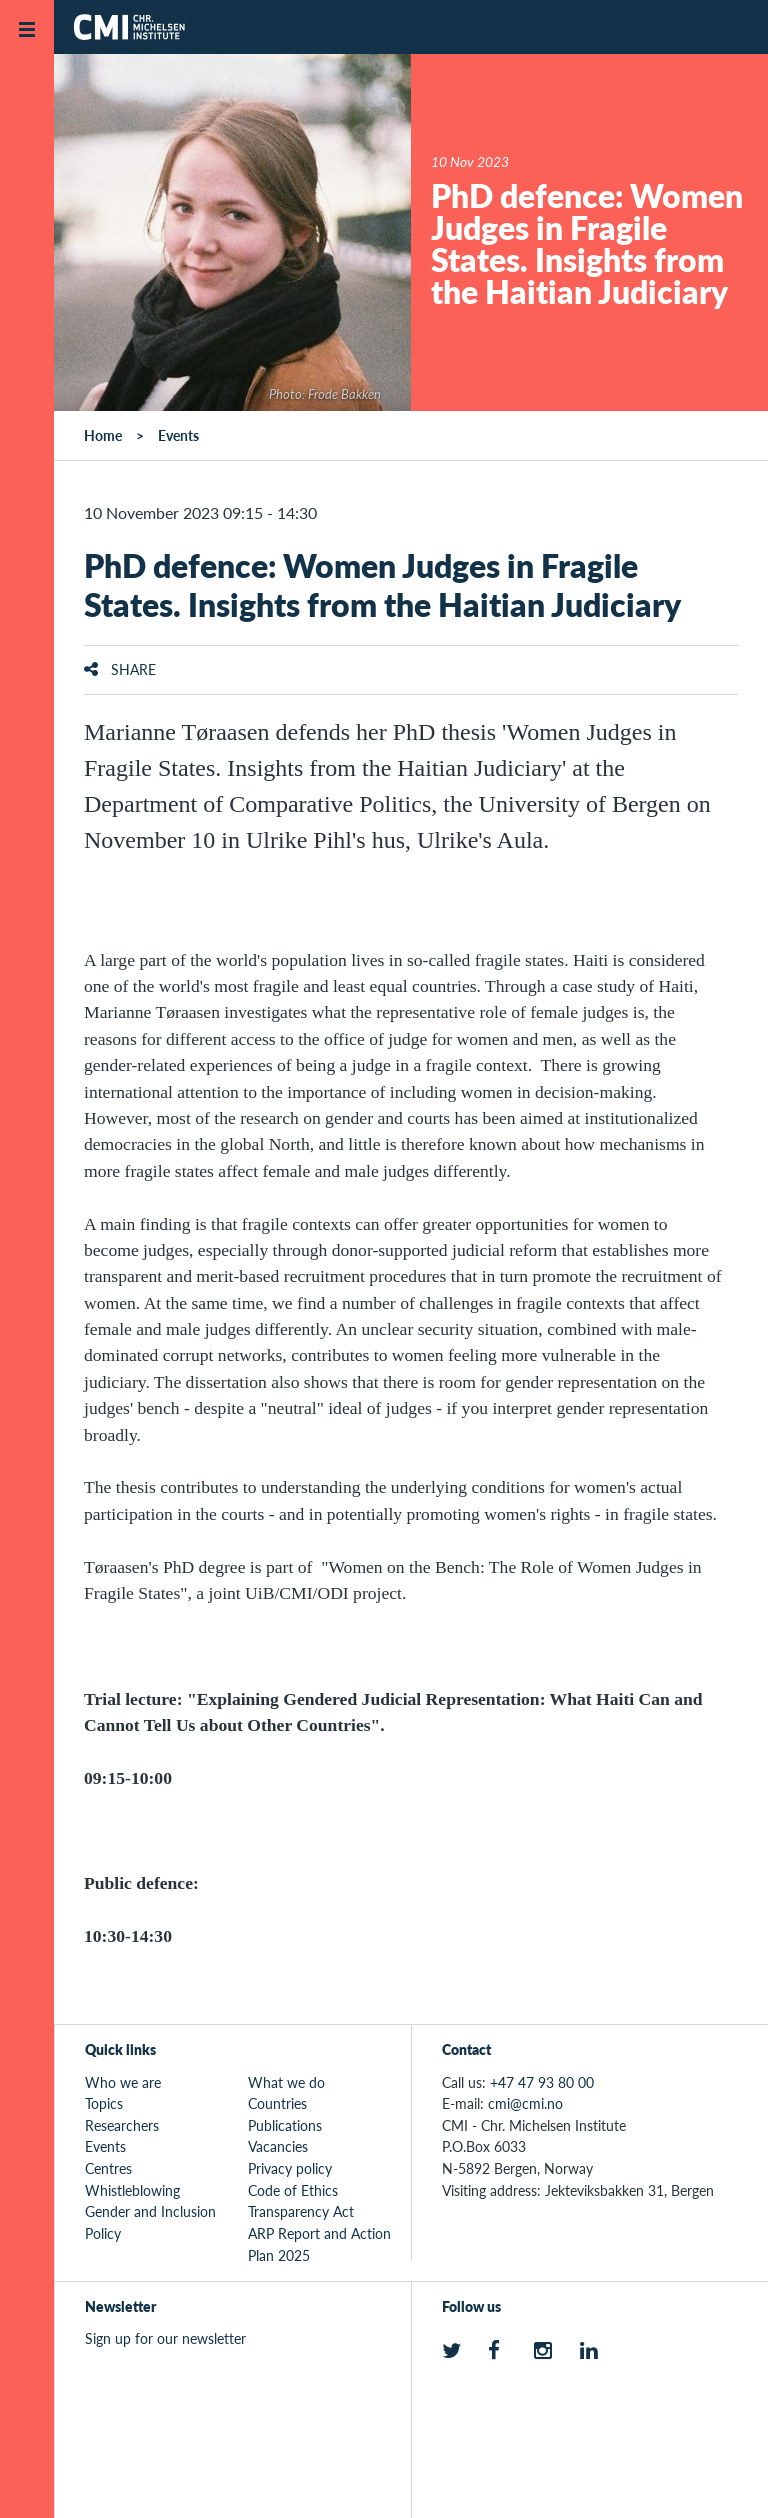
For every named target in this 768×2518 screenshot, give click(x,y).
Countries (277, 2103)
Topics (104, 2103)
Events (178, 435)
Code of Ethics (293, 2190)
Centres (108, 2168)
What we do (286, 2082)
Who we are (123, 2082)
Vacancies (278, 2146)
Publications (285, 2125)
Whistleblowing (132, 2190)
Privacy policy (290, 2168)
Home (103, 435)
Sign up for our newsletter (165, 2338)
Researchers (122, 2125)
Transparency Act (301, 2211)
